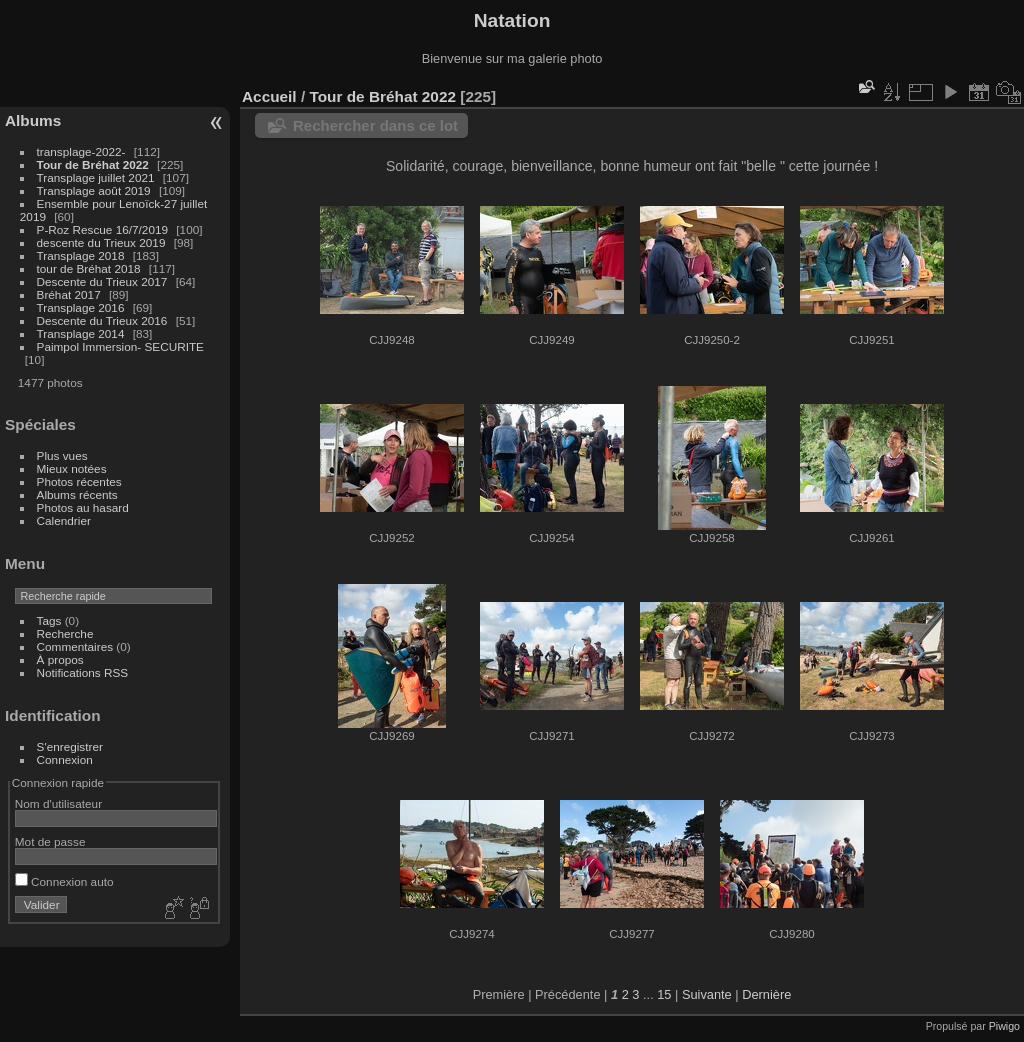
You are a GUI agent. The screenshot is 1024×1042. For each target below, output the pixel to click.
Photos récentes (79, 481)
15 (664, 994)
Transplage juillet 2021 (96, 177)
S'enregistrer (70, 746)
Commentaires (75, 646)
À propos (60, 659)
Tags (49, 620)
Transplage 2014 (81, 333)
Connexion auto (64, 881)
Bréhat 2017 (69, 294)
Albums (33, 120)
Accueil (269, 96)
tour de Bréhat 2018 (89, 268)
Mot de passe (50, 841)
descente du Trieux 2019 (101, 242)
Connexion (65, 759)
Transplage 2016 (81, 307)
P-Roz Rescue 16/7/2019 (102, 229)
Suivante (707, 994)
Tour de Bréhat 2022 (93, 164)
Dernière (766, 994)
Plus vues (62, 455)
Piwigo (1004, 1026)
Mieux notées (72, 468)
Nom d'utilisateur (58, 803)
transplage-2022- (81, 151)
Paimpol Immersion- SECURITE (120, 346)
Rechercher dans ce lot (375, 125)
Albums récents (77, 494)
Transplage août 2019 (94, 190)
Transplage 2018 (81, 255)
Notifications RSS (83, 672)
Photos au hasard (83, 507)
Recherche (65, 633)
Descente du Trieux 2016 (102, 320)
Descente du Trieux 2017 (102, 281)
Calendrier (64, 520)
